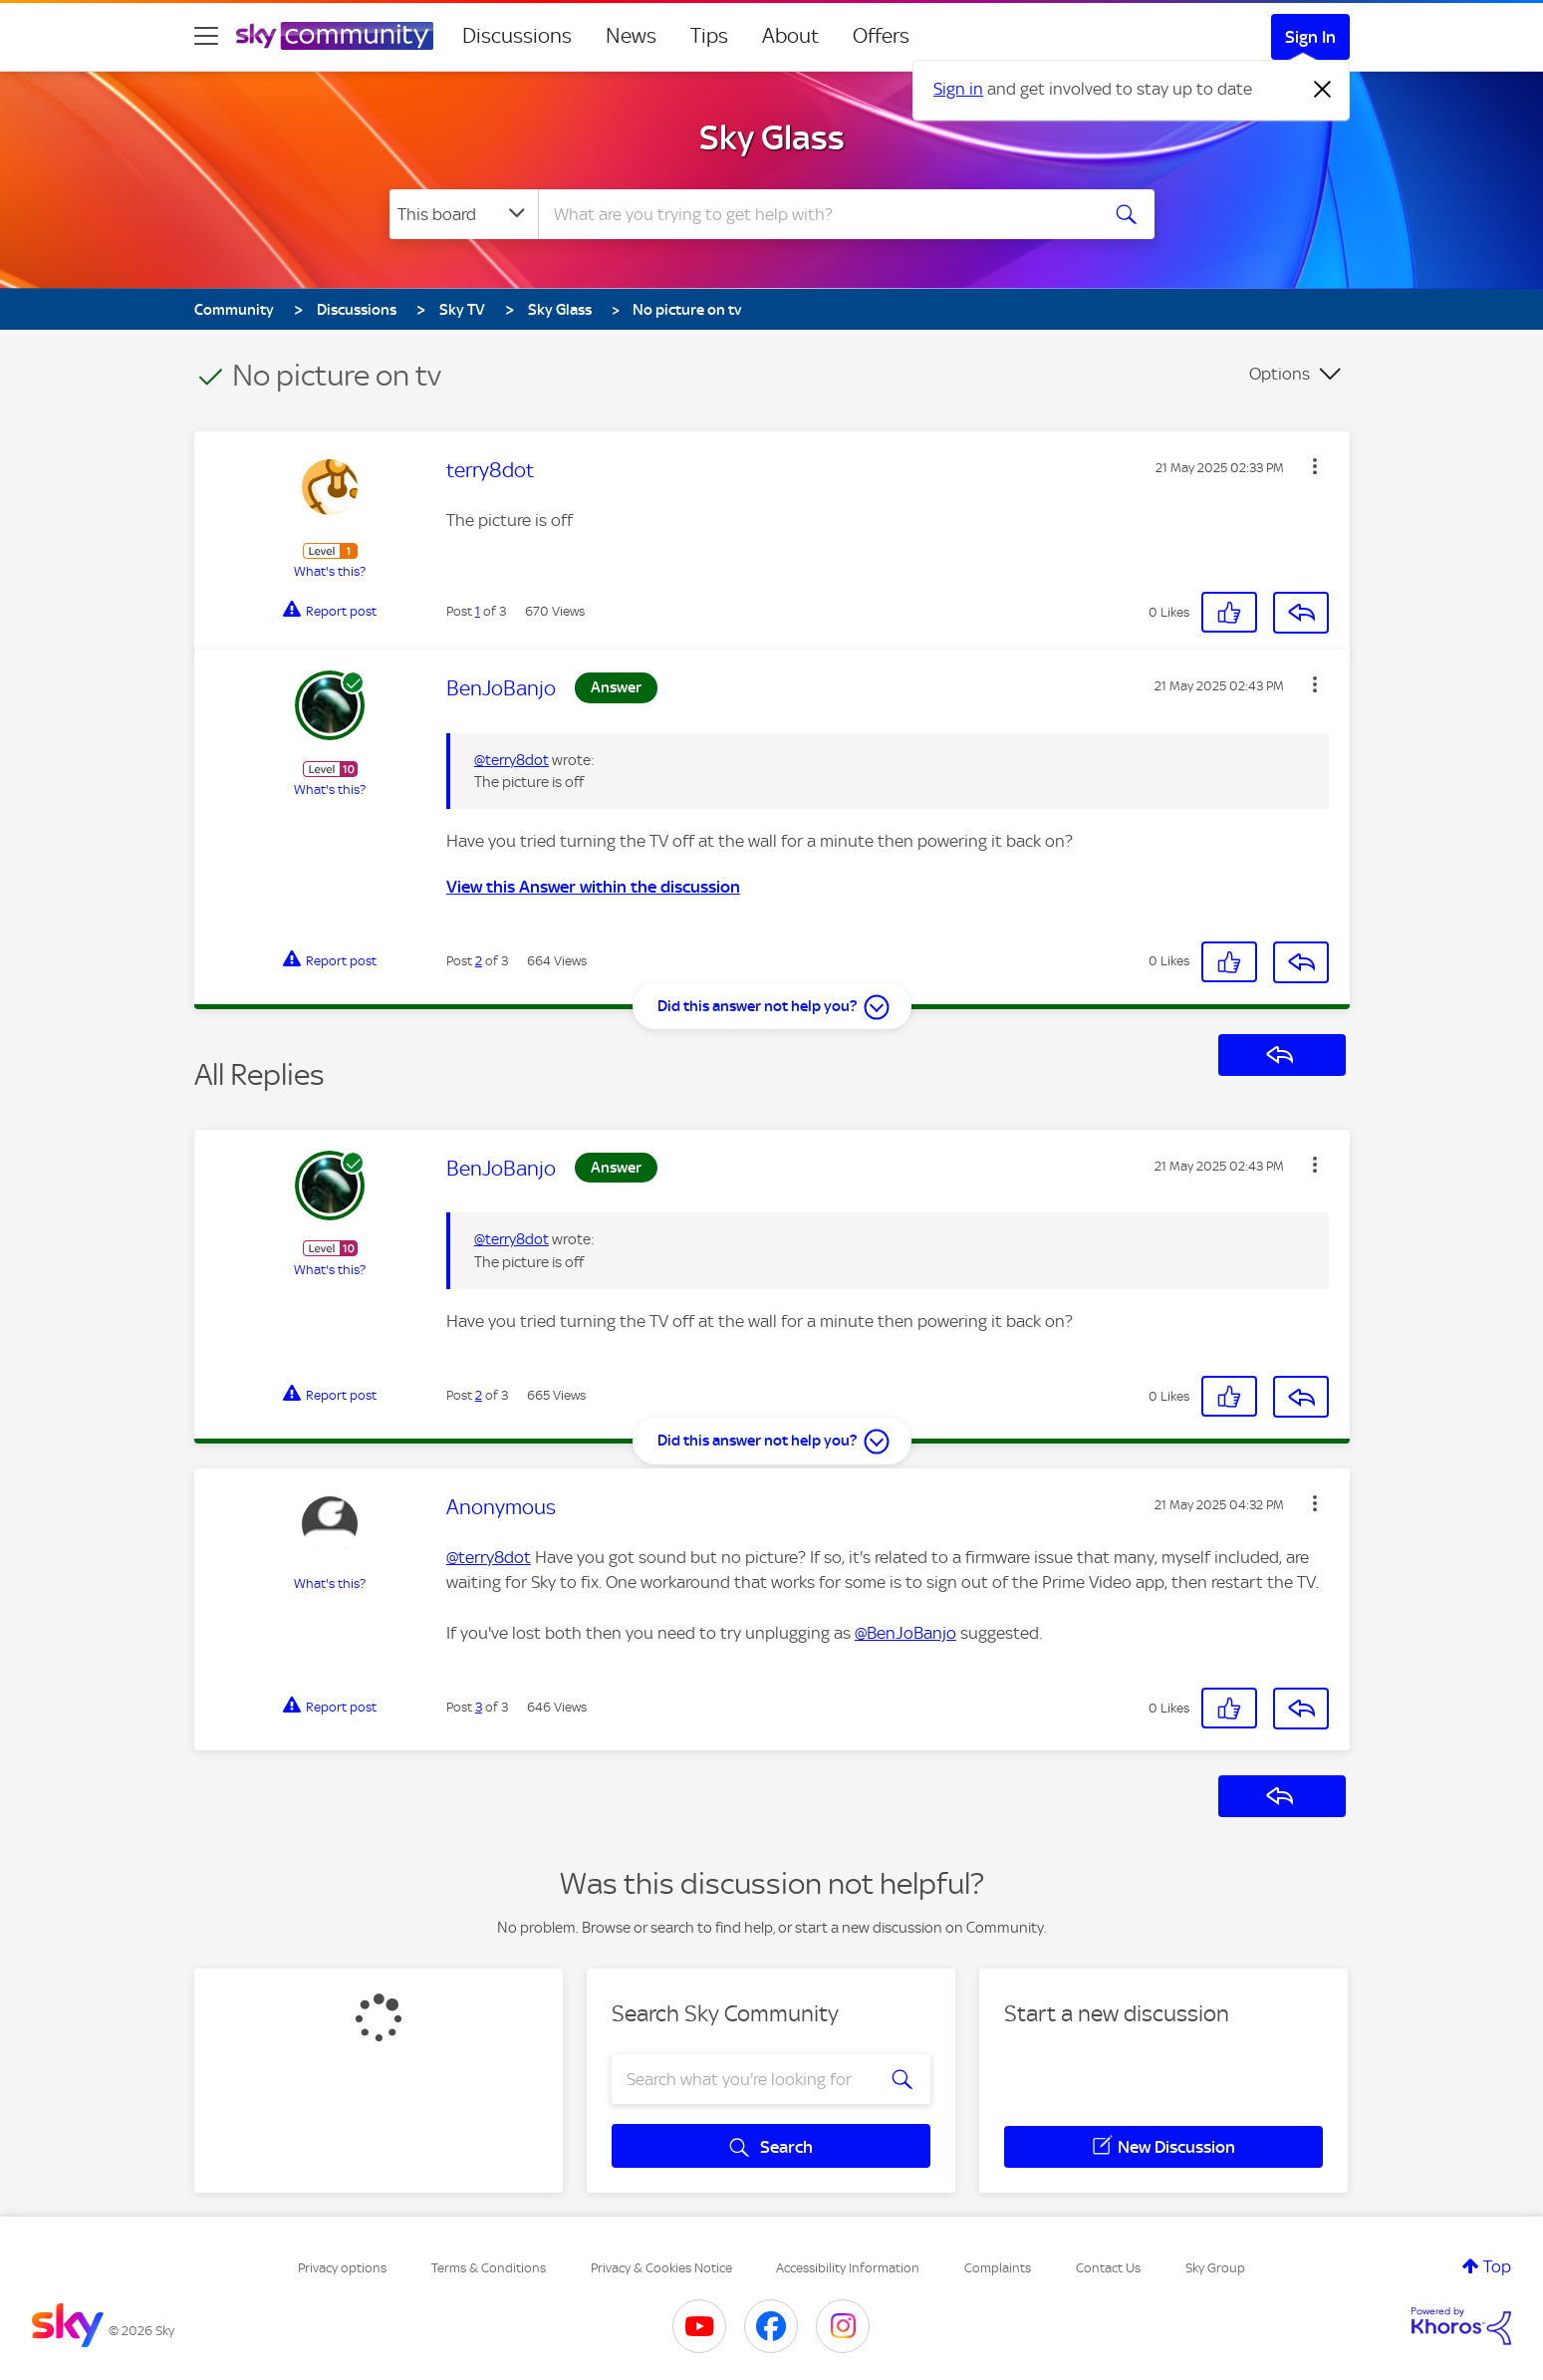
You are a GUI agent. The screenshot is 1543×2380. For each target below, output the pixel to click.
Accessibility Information (847, 2267)
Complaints (997, 2267)
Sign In (1310, 37)
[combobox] (816, 214)
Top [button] (1497, 2266)
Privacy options (342, 2267)
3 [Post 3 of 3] (478, 1707)
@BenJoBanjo (905, 1633)
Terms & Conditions (488, 2267)
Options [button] (1279, 374)
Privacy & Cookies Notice (661, 2267)
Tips (709, 36)
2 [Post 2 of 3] (478, 960)
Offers (881, 36)
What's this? (330, 571)
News (631, 36)
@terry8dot (511, 760)
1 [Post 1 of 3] (477, 611)
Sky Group (1215, 2267)
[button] (1315, 466)
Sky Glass (772, 137)
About (790, 36)
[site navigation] (206, 36)
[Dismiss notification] (1323, 90)
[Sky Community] (334, 36)
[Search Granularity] (463, 214)
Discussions (517, 36)
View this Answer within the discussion (593, 887)
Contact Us (1108, 2267)
